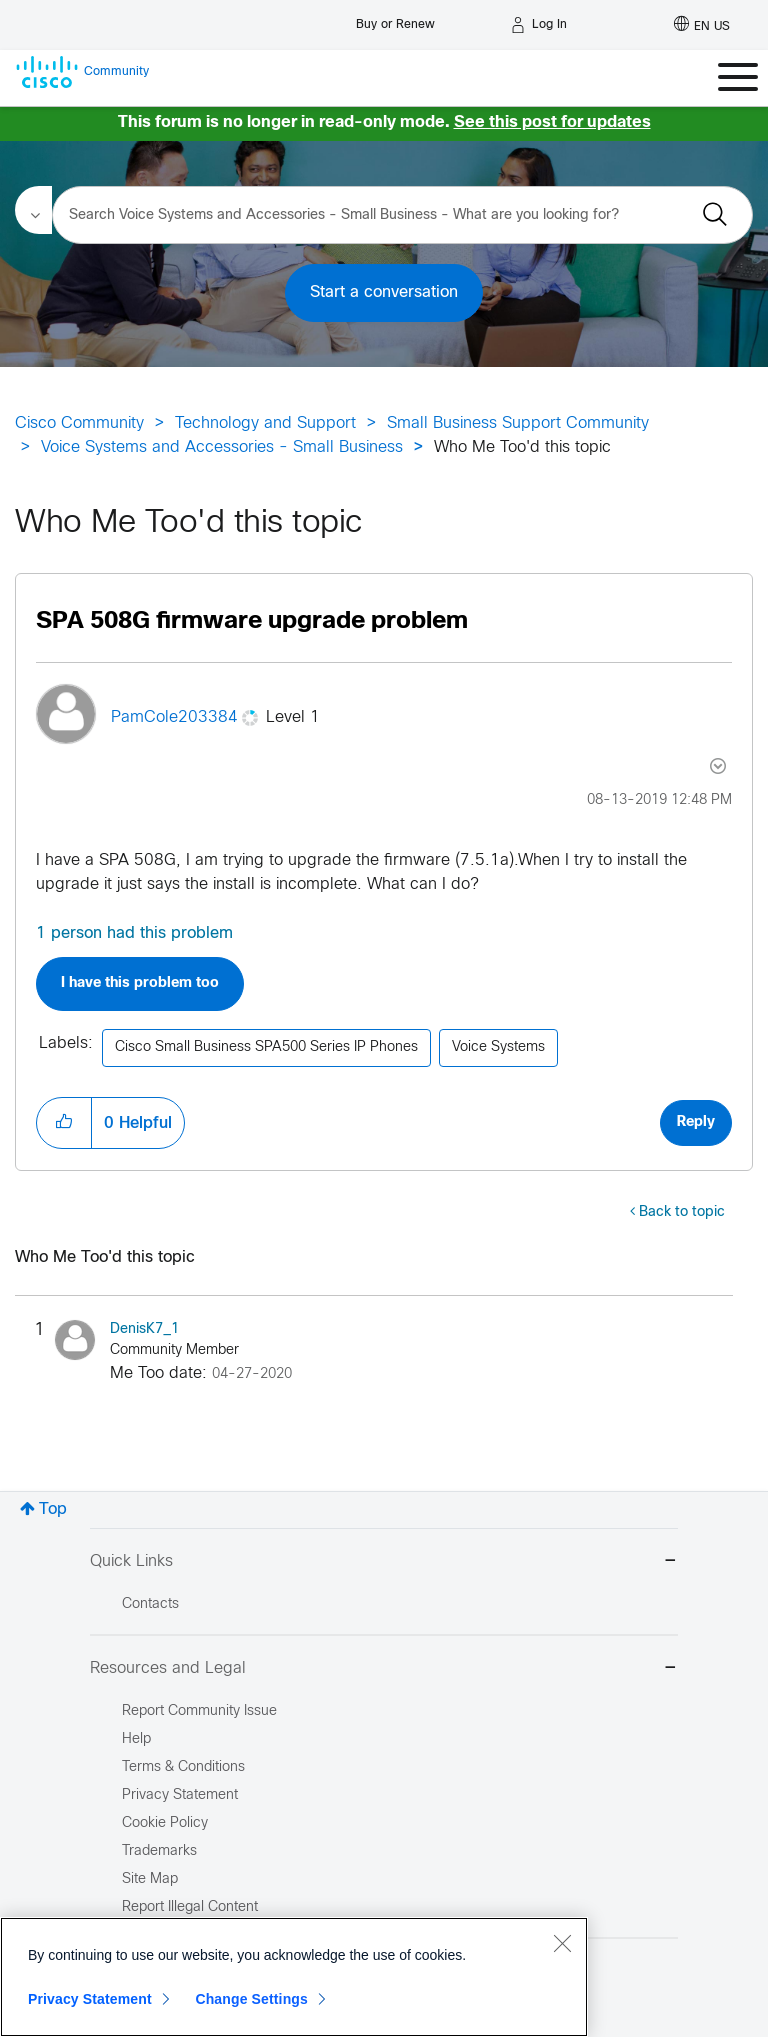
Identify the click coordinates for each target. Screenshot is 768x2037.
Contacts (150, 1604)
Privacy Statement (90, 1999)
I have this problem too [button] (140, 983)
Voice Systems (498, 1047)
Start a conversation (384, 292)
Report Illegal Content (190, 1907)
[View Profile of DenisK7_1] (144, 1329)
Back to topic (682, 1212)
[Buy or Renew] (395, 19)
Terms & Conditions (183, 1767)
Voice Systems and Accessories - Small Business (222, 447)
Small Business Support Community (518, 423)
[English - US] (702, 25)
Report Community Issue (199, 1711)
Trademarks (159, 1851)
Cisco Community (79, 423)
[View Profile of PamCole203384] (174, 717)
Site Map (150, 1879)
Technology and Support (265, 423)
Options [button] (716, 766)
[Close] (562, 1943)
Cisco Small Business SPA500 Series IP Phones (266, 1047)
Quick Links (384, 1562)
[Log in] (539, 25)
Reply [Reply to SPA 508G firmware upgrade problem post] (696, 1122)
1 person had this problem (134, 933)
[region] (294, 1977)
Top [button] (53, 1509)
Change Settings (251, 1999)
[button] (64, 1123)
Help (136, 1739)
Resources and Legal (384, 1669)
